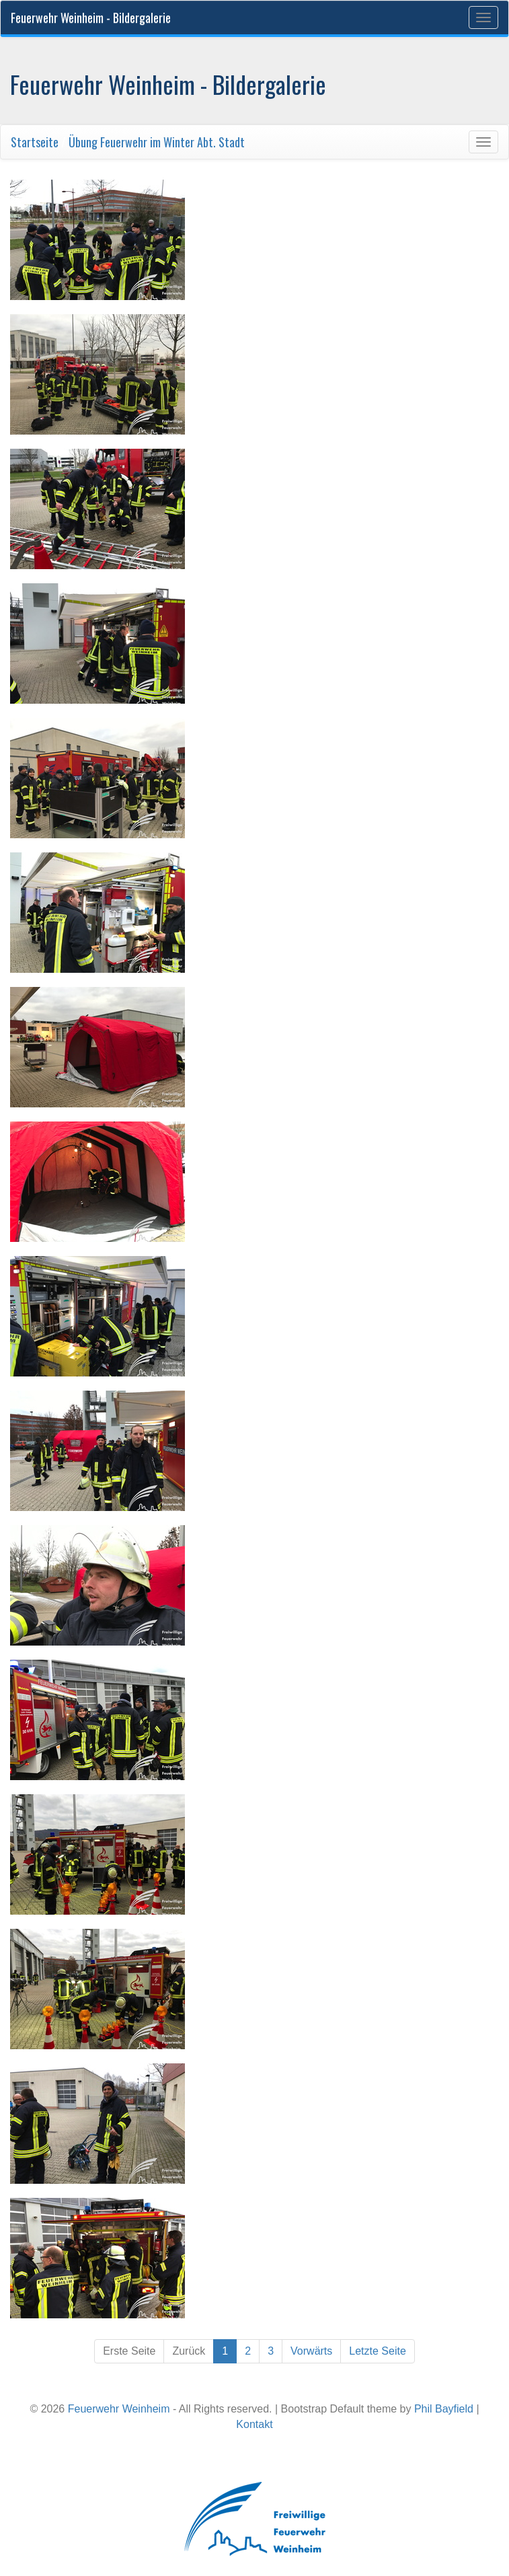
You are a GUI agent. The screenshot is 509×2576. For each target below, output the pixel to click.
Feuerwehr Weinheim (119, 2409)
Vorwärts (311, 2351)
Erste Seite (129, 2351)
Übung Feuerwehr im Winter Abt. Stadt (157, 142)
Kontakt (254, 2424)
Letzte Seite (377, 2351)
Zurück (188, 2351)
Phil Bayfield (443, 2409)
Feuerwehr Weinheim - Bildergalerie (91, 17)
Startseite (34, 142)
